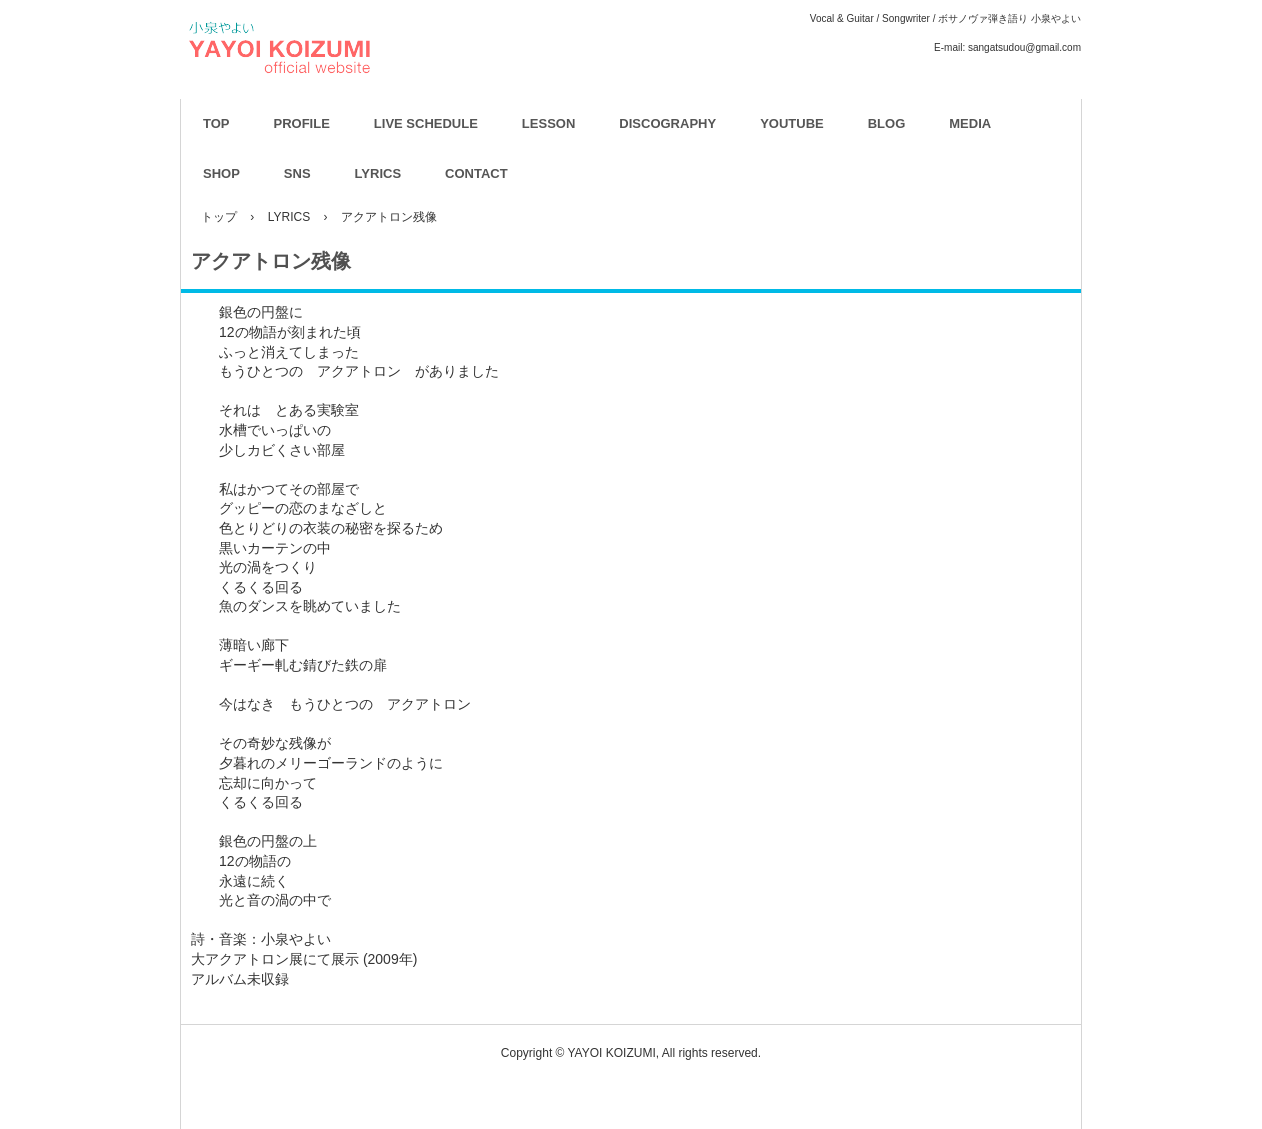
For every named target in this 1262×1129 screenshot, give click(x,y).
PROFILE (302, 123)
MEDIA (970, 123)
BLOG (887, 123)
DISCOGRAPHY (667, 123)
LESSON (548, 123)
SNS (297, 173)
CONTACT (476, 173)
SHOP (221, 173)
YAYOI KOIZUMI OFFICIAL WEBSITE (386, 100)
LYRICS (378, 173)
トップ (219, 217)
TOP (216, 123)
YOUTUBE (792, 123)
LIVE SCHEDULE (426, 123)
